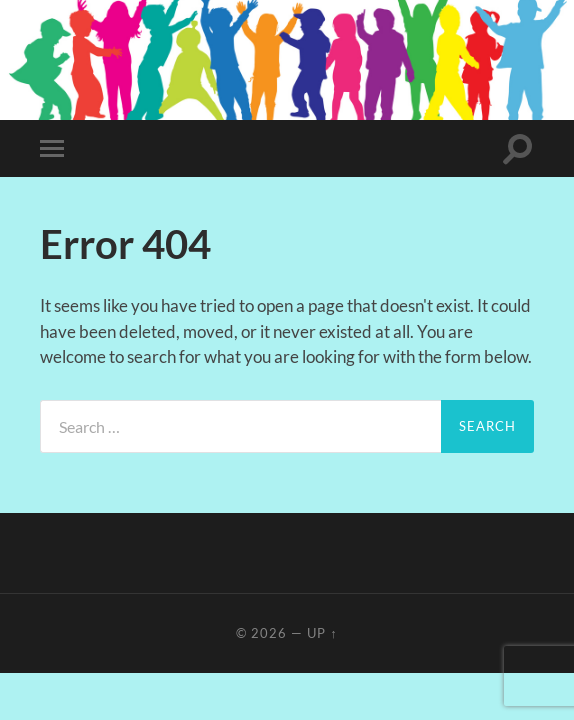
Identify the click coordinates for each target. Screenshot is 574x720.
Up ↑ (322, 633)
